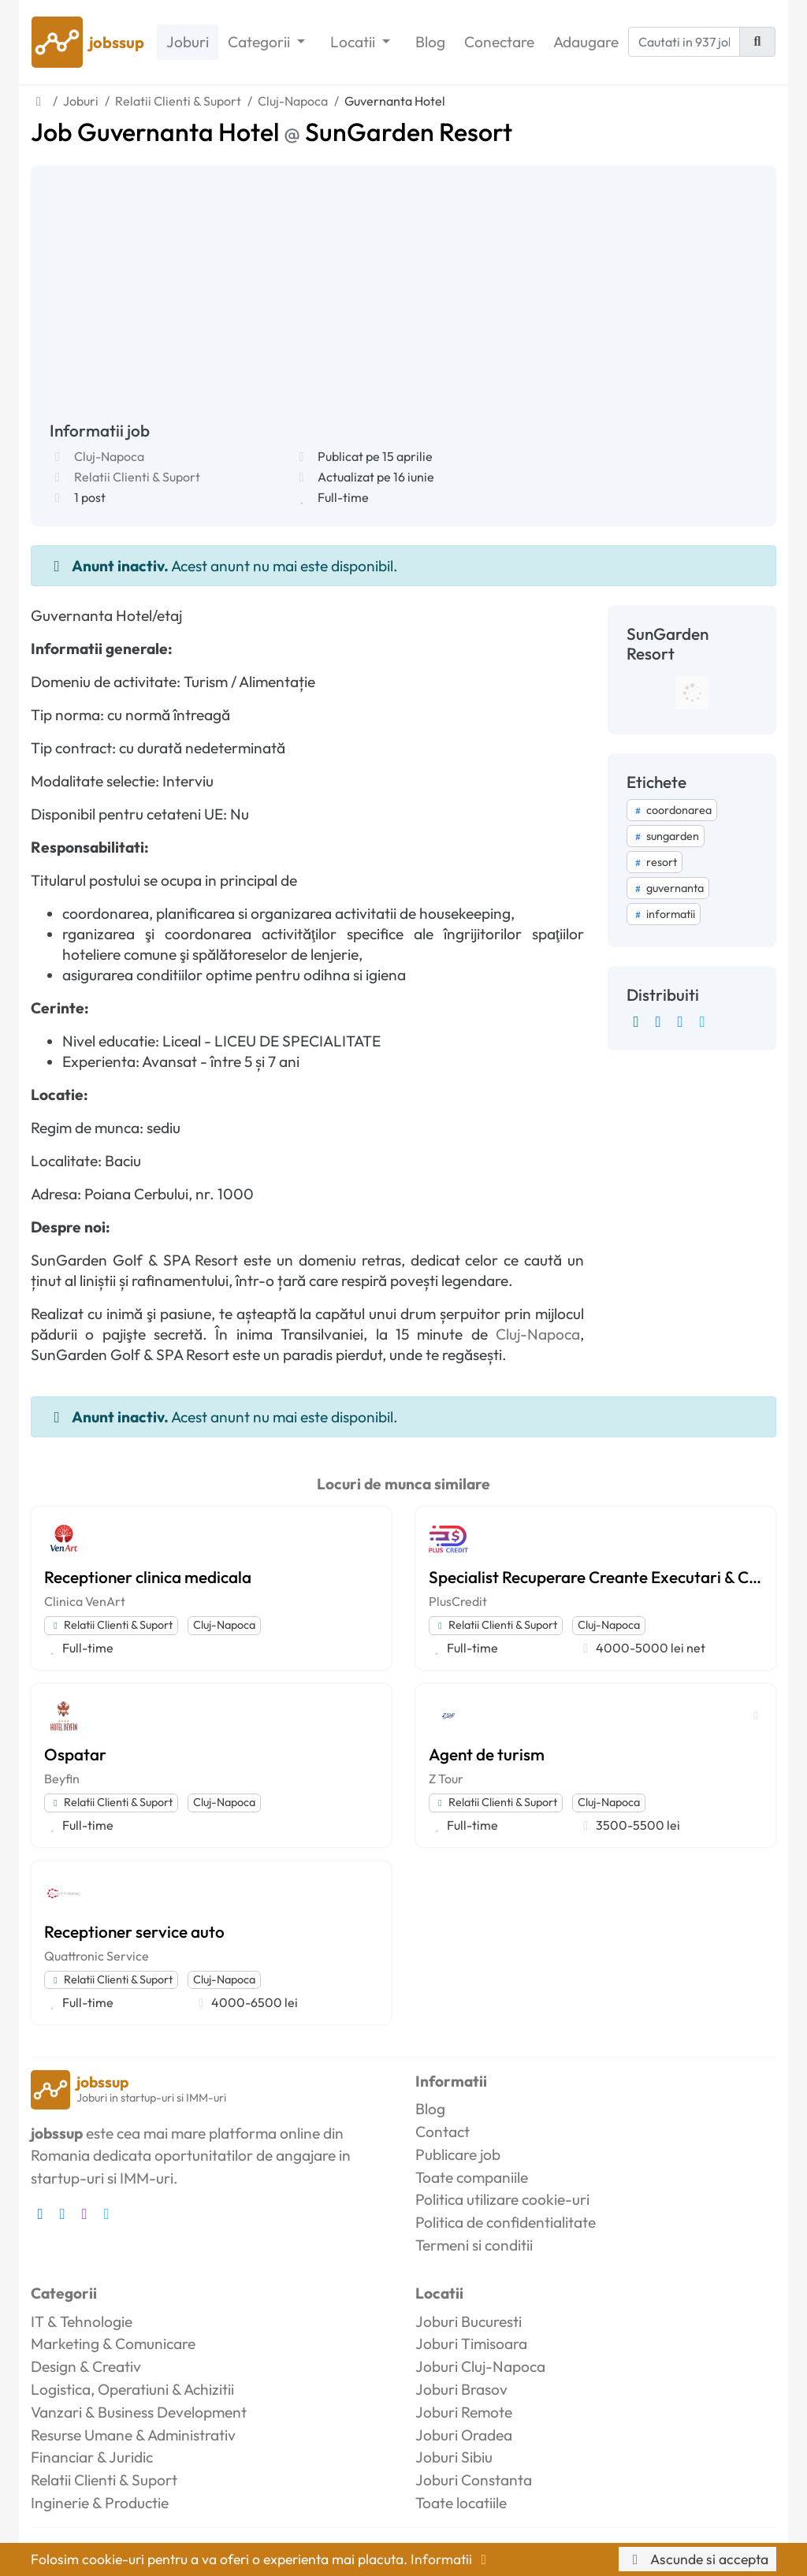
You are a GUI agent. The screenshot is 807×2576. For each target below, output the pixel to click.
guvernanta (668, 888)
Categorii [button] (260, 41)
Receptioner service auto (134, 1931)
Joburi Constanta (473, 2479)
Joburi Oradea (463, 2434)
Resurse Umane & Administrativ (133, 2434)
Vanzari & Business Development (139, 2412)
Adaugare (586, 41)
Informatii (452, 2559)
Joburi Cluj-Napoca (480, 2366)
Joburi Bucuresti (468, 2321)
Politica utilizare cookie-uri (502, 2199)
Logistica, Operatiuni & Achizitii (132, 2389)
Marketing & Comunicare (113, 2343)
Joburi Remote (463, 2412)
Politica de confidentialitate (505, 2222)
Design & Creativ (86, 2366)
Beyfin (62, 1778)
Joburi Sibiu (454, 2457)
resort (654, 862)
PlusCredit (458, 1601)
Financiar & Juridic (92, 2457)
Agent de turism (487, 1754)
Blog (430, 41)
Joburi (187, 41)
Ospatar (75, 1754)
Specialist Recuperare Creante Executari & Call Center (596, 1577)
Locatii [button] (354, 41)
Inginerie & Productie (100, 2502)
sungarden (665, 836)
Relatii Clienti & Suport (137, 477)
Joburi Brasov (461, 2389)
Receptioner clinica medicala (147, 1577)
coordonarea (672, 810)
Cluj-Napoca (109, 456)
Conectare (499, 41)
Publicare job (457, 2154)
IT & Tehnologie (81, 2321)
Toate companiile (471, 2177)
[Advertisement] (403, 302)
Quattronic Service (96, 1956)
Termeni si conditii (474, 2245)
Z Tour (446, 1778)
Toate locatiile (461, 2502)
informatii (663, 914)
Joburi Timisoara (471, 2343)
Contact (442, 2131)
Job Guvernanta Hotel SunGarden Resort (271, 131)
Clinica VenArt (84, 1601)
